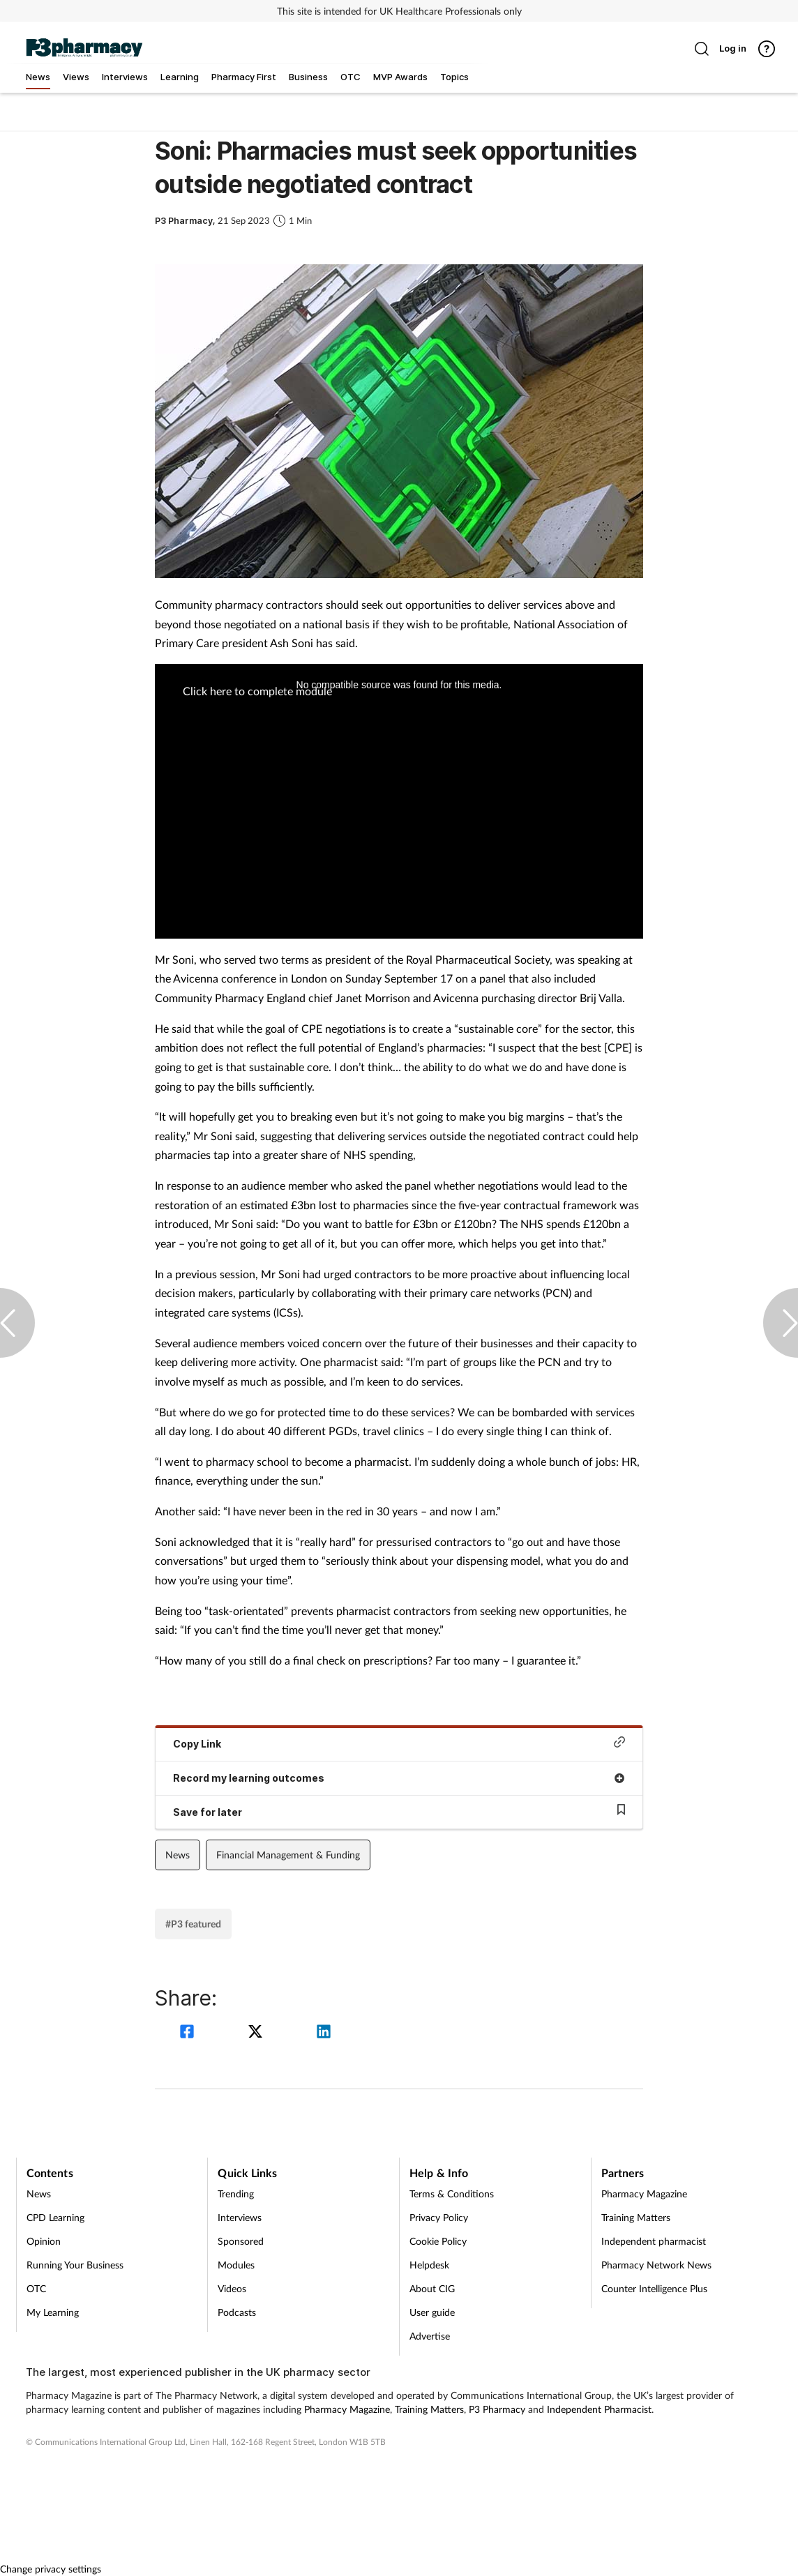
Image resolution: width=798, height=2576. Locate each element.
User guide (432, 2312)
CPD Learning (55, 2217)
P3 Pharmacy (497, 2409)
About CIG (432, 2288)
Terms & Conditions (451, 2193)
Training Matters (635, 2217)
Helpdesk (429, 2265)
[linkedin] (323, 2033)
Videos (232, 2288)
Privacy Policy (438, 2217)
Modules (236, 2265)
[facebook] (189, 2033)
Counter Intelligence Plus (654, 2288)
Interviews (240, 2217)
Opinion (44, 2241)
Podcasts (237, 2312)
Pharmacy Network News (656, 2265)
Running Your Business (75, 2265)
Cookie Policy (438, 2241)
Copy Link (399, 1743)
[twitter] (257, 2033)
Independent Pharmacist (599, 2409)
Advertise (429, 2336)
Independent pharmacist (653, 2241)
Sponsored (241, 2241)
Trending (236, 2193)
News (177, 1855)
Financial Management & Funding (288, 1855)
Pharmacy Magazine (644, 2193)
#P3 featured (193, 1924)
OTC (36, 2288)
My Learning (53, 2312)
